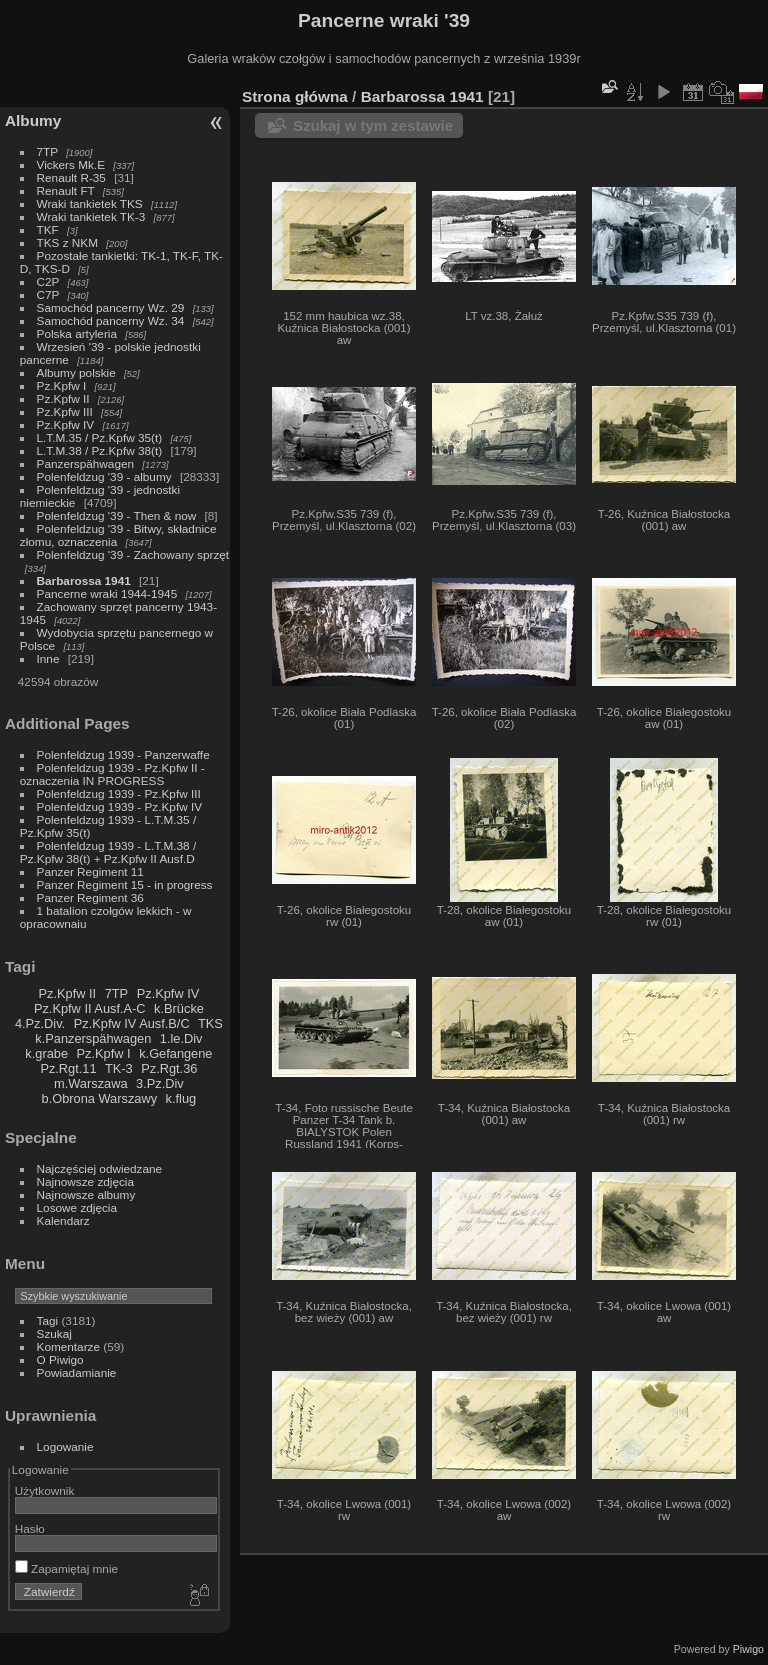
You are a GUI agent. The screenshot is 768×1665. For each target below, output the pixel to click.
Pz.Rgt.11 (68, 1068)
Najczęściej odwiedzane (100, 1168)
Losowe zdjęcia (77, 1207)
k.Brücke (179, 1008)
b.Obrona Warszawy (99, 1098)
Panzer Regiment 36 (90, 897)
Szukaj (54, 1333)
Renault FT (66, 190)
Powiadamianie (77, 1372)
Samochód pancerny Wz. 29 (111, 307)
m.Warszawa (90, 1083)
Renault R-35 (71, 177)
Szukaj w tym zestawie (373, 125)
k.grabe (46, 1053)
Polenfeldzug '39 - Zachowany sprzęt (133, 554)
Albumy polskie (76, 372)
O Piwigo (60, 1359)
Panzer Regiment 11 (90, 871)
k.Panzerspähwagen (93, 1038)
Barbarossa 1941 (84, 580)
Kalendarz (63, 1220)
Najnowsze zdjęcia (85, 1181)
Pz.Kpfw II (63, 398)
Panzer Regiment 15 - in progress (125, 884)
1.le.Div (181, 1038)
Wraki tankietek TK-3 (91, 216)
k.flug (181, 1098)
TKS (210, 1023)
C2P (48, 281)
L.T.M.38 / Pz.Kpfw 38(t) (100, 450)
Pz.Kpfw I (62, 385)
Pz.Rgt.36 (169, 1068)
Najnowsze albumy (86, 1194)
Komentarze (68, 1346)
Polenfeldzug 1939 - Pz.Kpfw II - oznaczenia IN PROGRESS (112, 774)
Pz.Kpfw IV (66, 424)
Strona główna (295, 96)
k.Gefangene (175, 1053)
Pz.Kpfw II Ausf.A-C (90, 1008)
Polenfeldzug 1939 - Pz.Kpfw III (119, 793)
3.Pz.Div (160, 1083)
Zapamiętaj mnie (66, 1568)
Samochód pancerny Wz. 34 (111, 320)
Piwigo (748, 1649)
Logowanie (65, 1446)
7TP (47, 151)
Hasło (30, 1528)
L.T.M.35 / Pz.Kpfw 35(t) (100, 437)
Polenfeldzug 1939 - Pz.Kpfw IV (119, 806)
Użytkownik (45, 1490)
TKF (48, 229)
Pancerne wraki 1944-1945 (107, 593)
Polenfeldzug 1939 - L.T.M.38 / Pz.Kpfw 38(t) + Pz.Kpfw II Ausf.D (108, 852)
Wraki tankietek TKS (90, 203)
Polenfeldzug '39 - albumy (104, 476)
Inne (48, 658)
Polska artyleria (77, 333)
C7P (48, 294)
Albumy (33, 120)
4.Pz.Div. (40, 1023)
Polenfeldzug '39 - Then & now (117, 515)
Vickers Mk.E (71, 164)
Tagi (48, 1320)
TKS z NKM (67, 242)
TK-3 (119, 1068)
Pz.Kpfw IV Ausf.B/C (132, 1023)
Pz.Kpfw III (65, 411)
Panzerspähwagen (85, 463)
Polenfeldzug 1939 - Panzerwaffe (123, 754)
